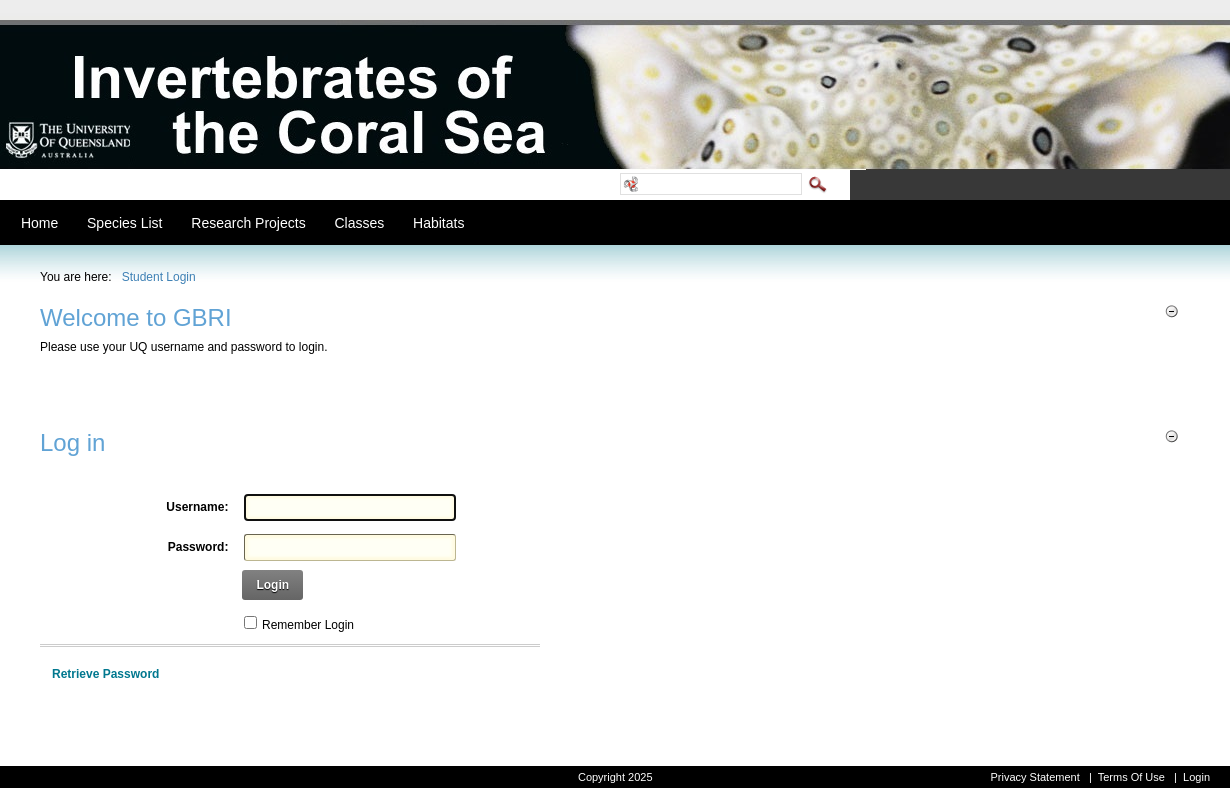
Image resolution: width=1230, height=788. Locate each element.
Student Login (159, 277)
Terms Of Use (1131, 777)
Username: (197, 507)
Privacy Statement (1034, 777)
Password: (198, 547)
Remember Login (308, 625)
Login (272, 585)
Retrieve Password (105, 674)
